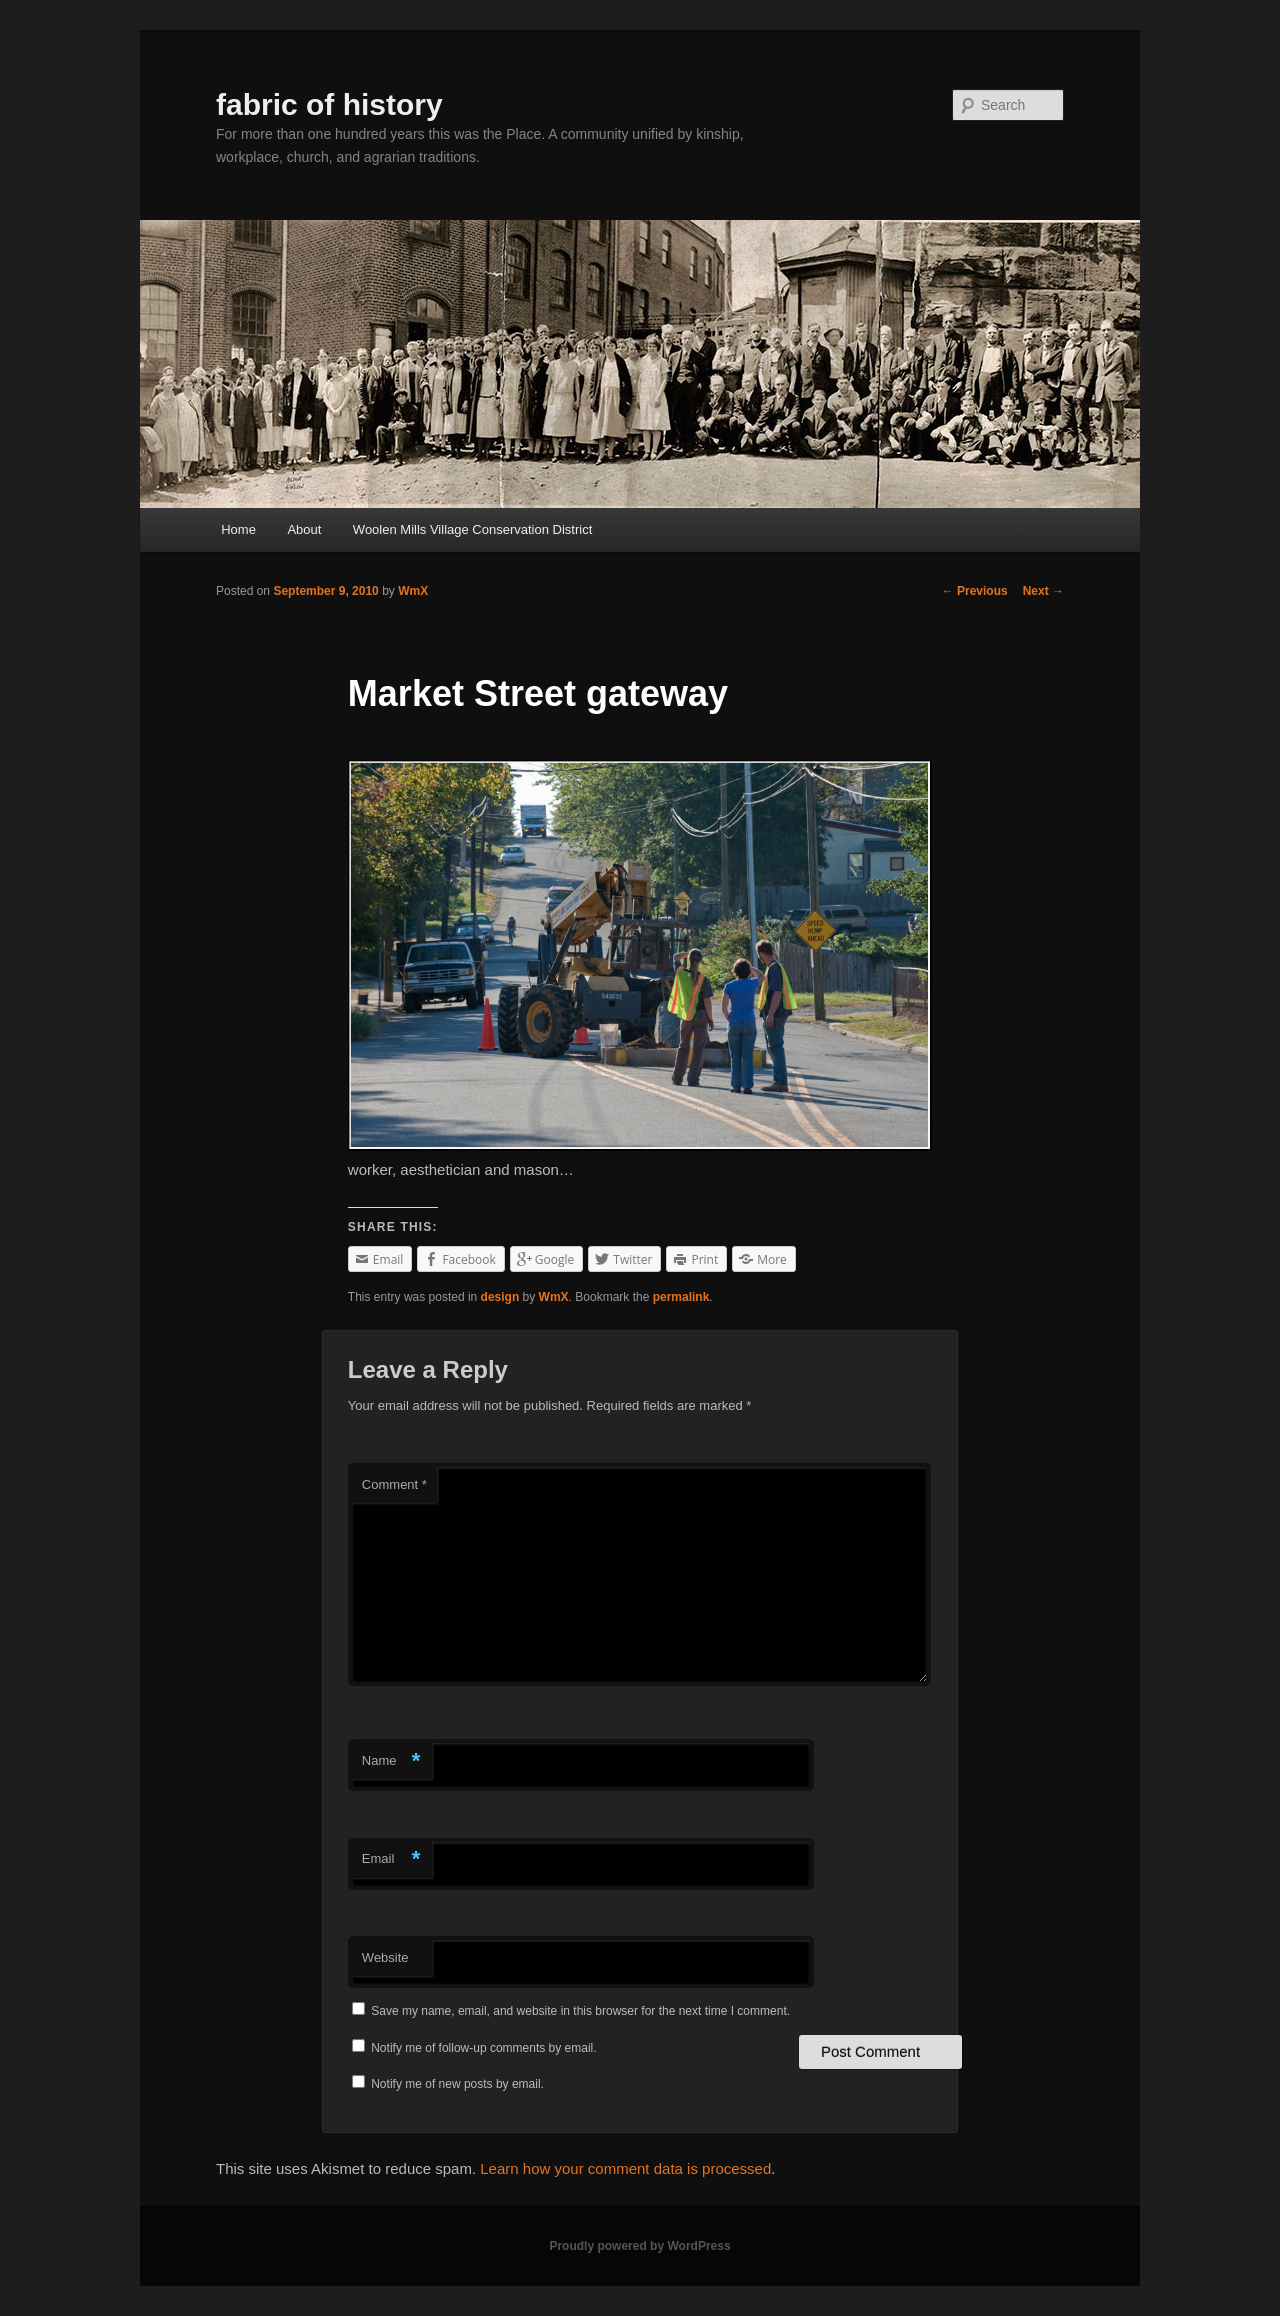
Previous (975, 591)
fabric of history (329, 104)
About (304, 529)
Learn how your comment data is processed (625, 2168)
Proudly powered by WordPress (639, 2246)
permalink (681, 1297)
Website (385, 1957)
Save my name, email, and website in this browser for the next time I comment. (580, 2011)
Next (1043, 591)
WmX (413, 591)
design (500, 1297)
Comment (394, 1484)
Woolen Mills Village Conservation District (472, 529)
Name (391, 1761)
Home (238, 529)
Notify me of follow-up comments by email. (483, 2048)
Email (391, 1859)
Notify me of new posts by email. (457, 2084)
